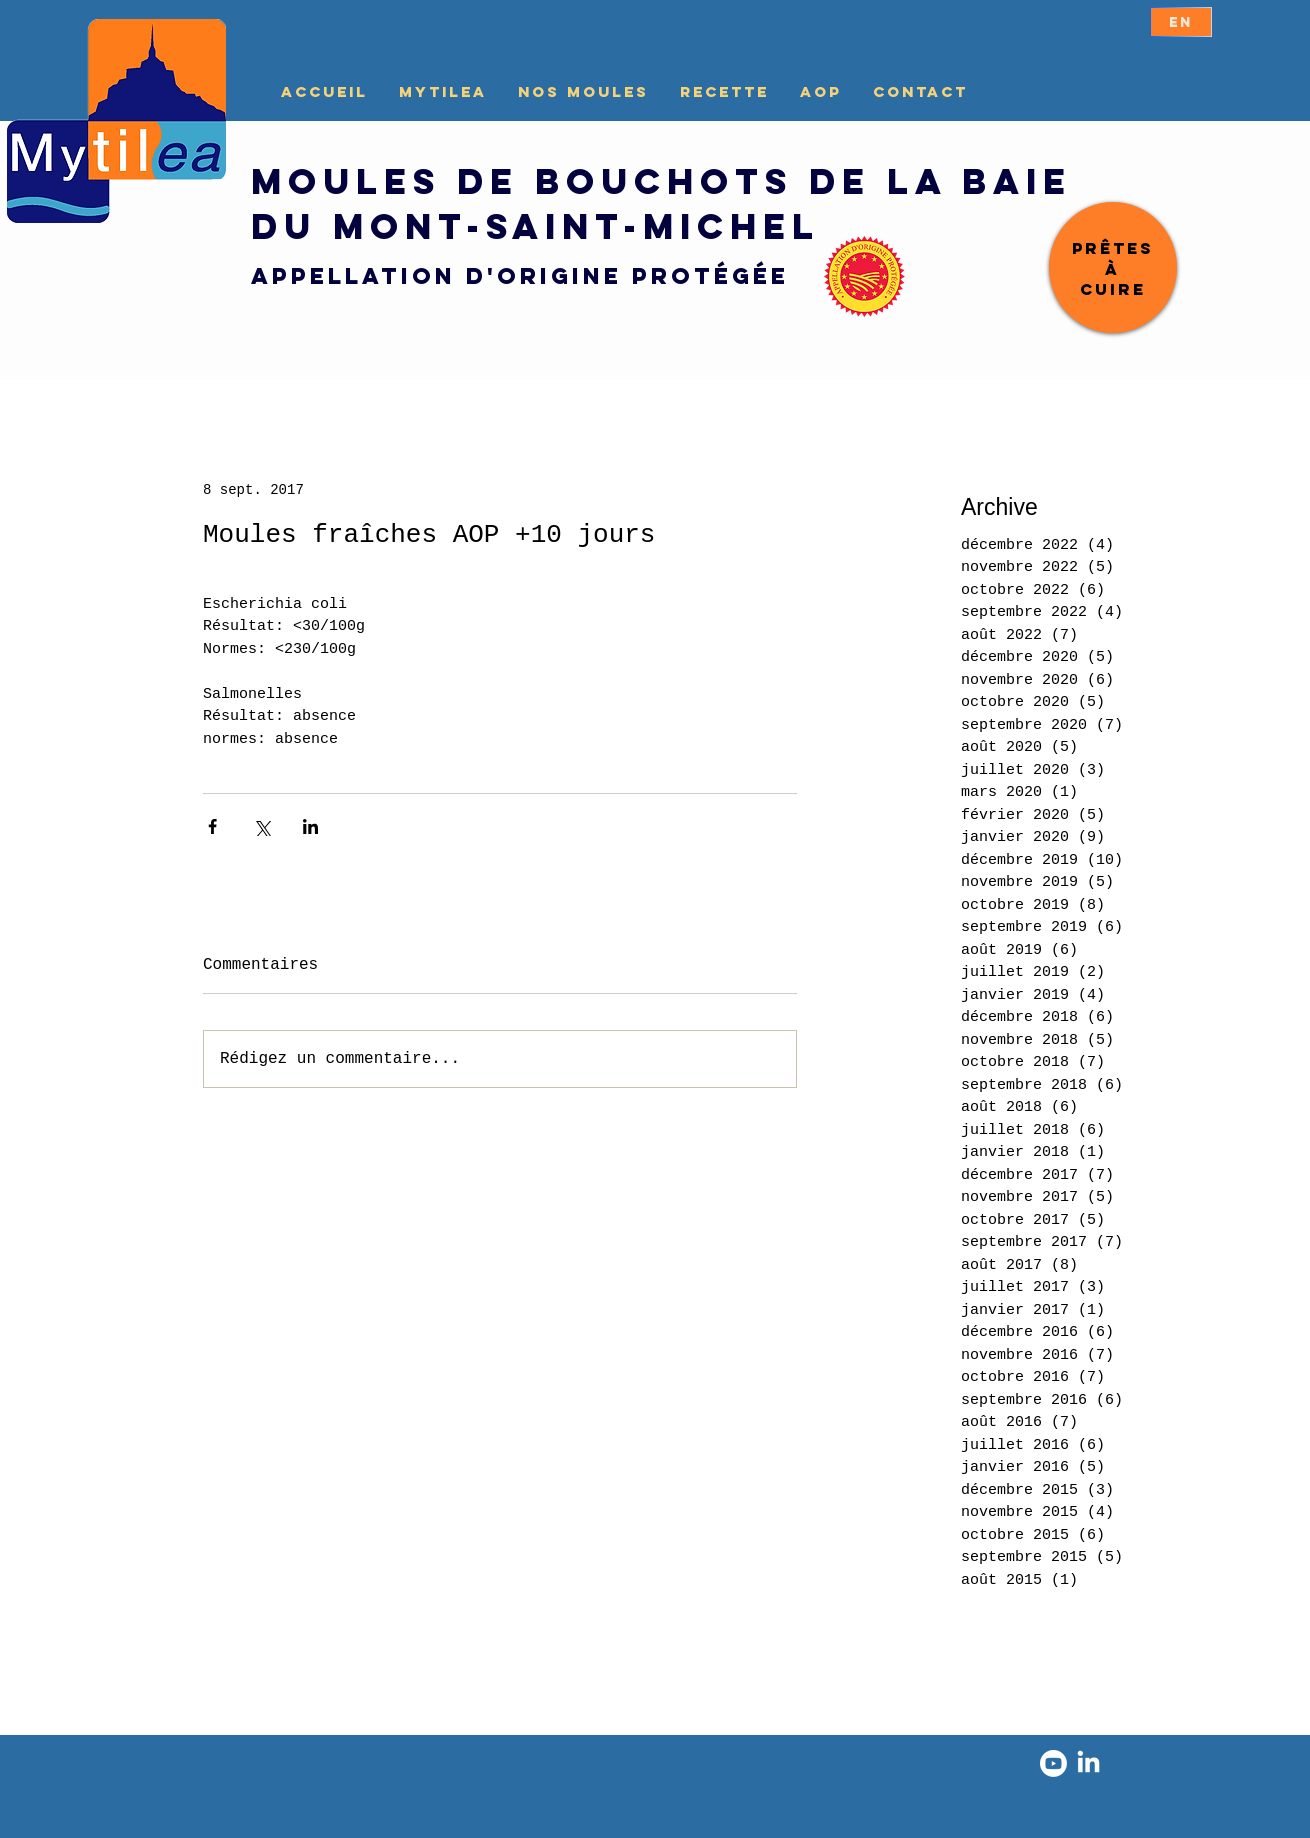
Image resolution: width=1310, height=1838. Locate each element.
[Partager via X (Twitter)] (261, 826)
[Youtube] (1053, 1763)
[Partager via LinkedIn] (310, 826)
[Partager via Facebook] (212, 826)
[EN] (1181, 22)
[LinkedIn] (1088, 1763)
